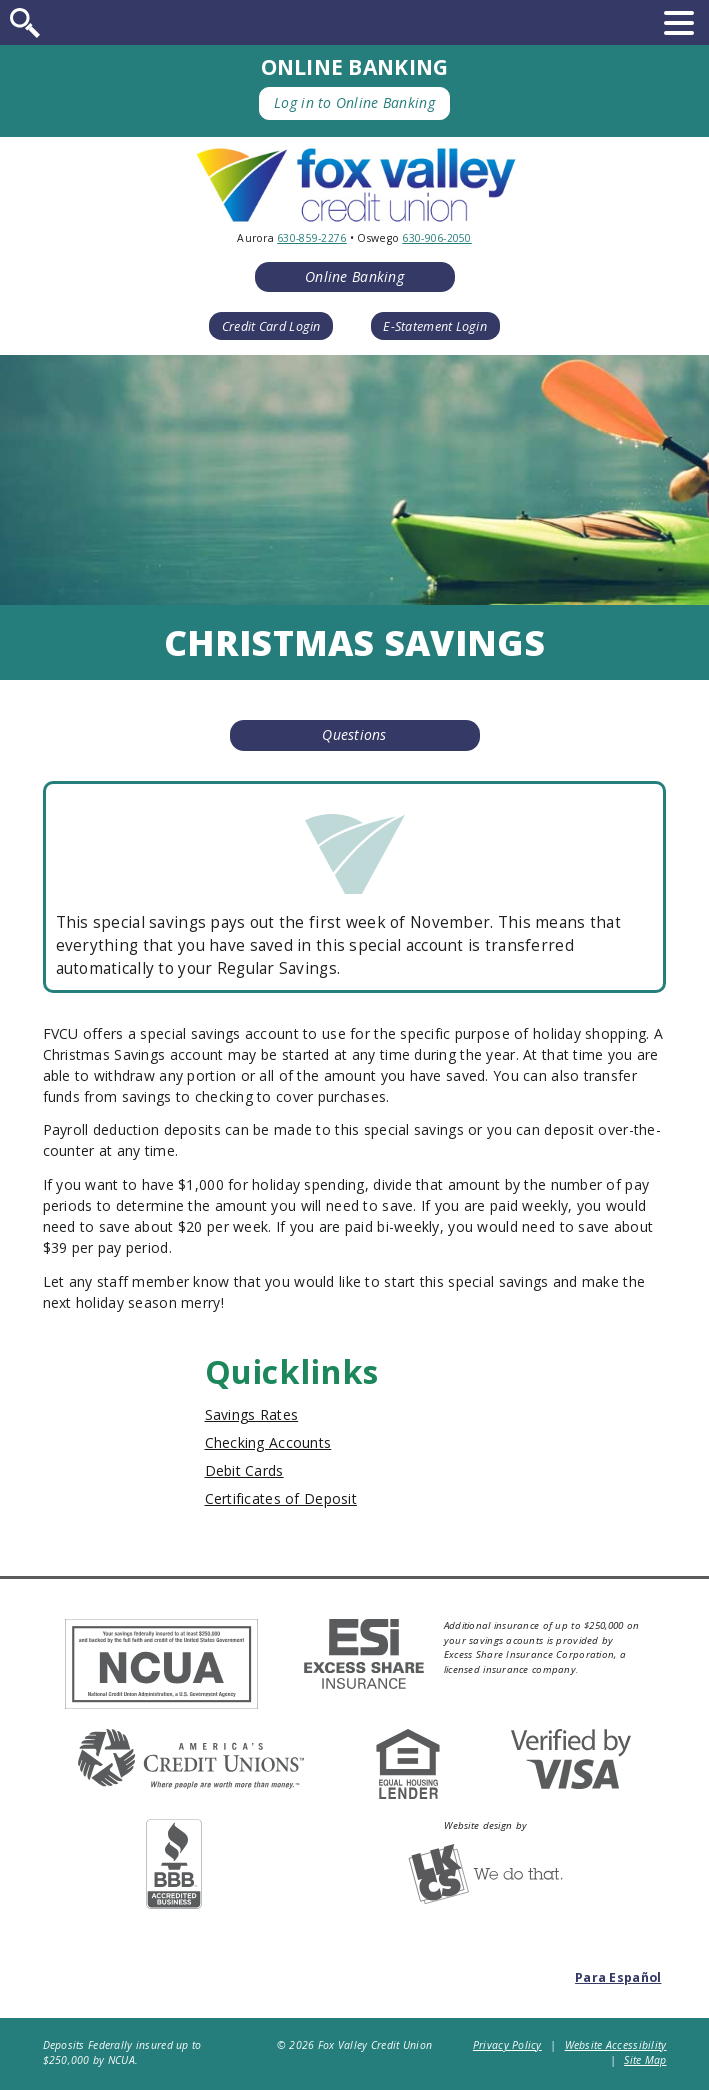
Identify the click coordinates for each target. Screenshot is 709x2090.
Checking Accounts (268, 1442)
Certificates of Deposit (281, 1498)
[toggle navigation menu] (679, 22)
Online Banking (354, 276)
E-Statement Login (435, 326)
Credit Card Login (271, 326)
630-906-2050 (436, 238)
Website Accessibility (616, 2045)
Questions (354, 734)
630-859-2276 (311, 238)
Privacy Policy (507, 2045)
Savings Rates (252, 1414)
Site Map (645, 2060)
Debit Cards (244, 1470)
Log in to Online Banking (354, 102)
